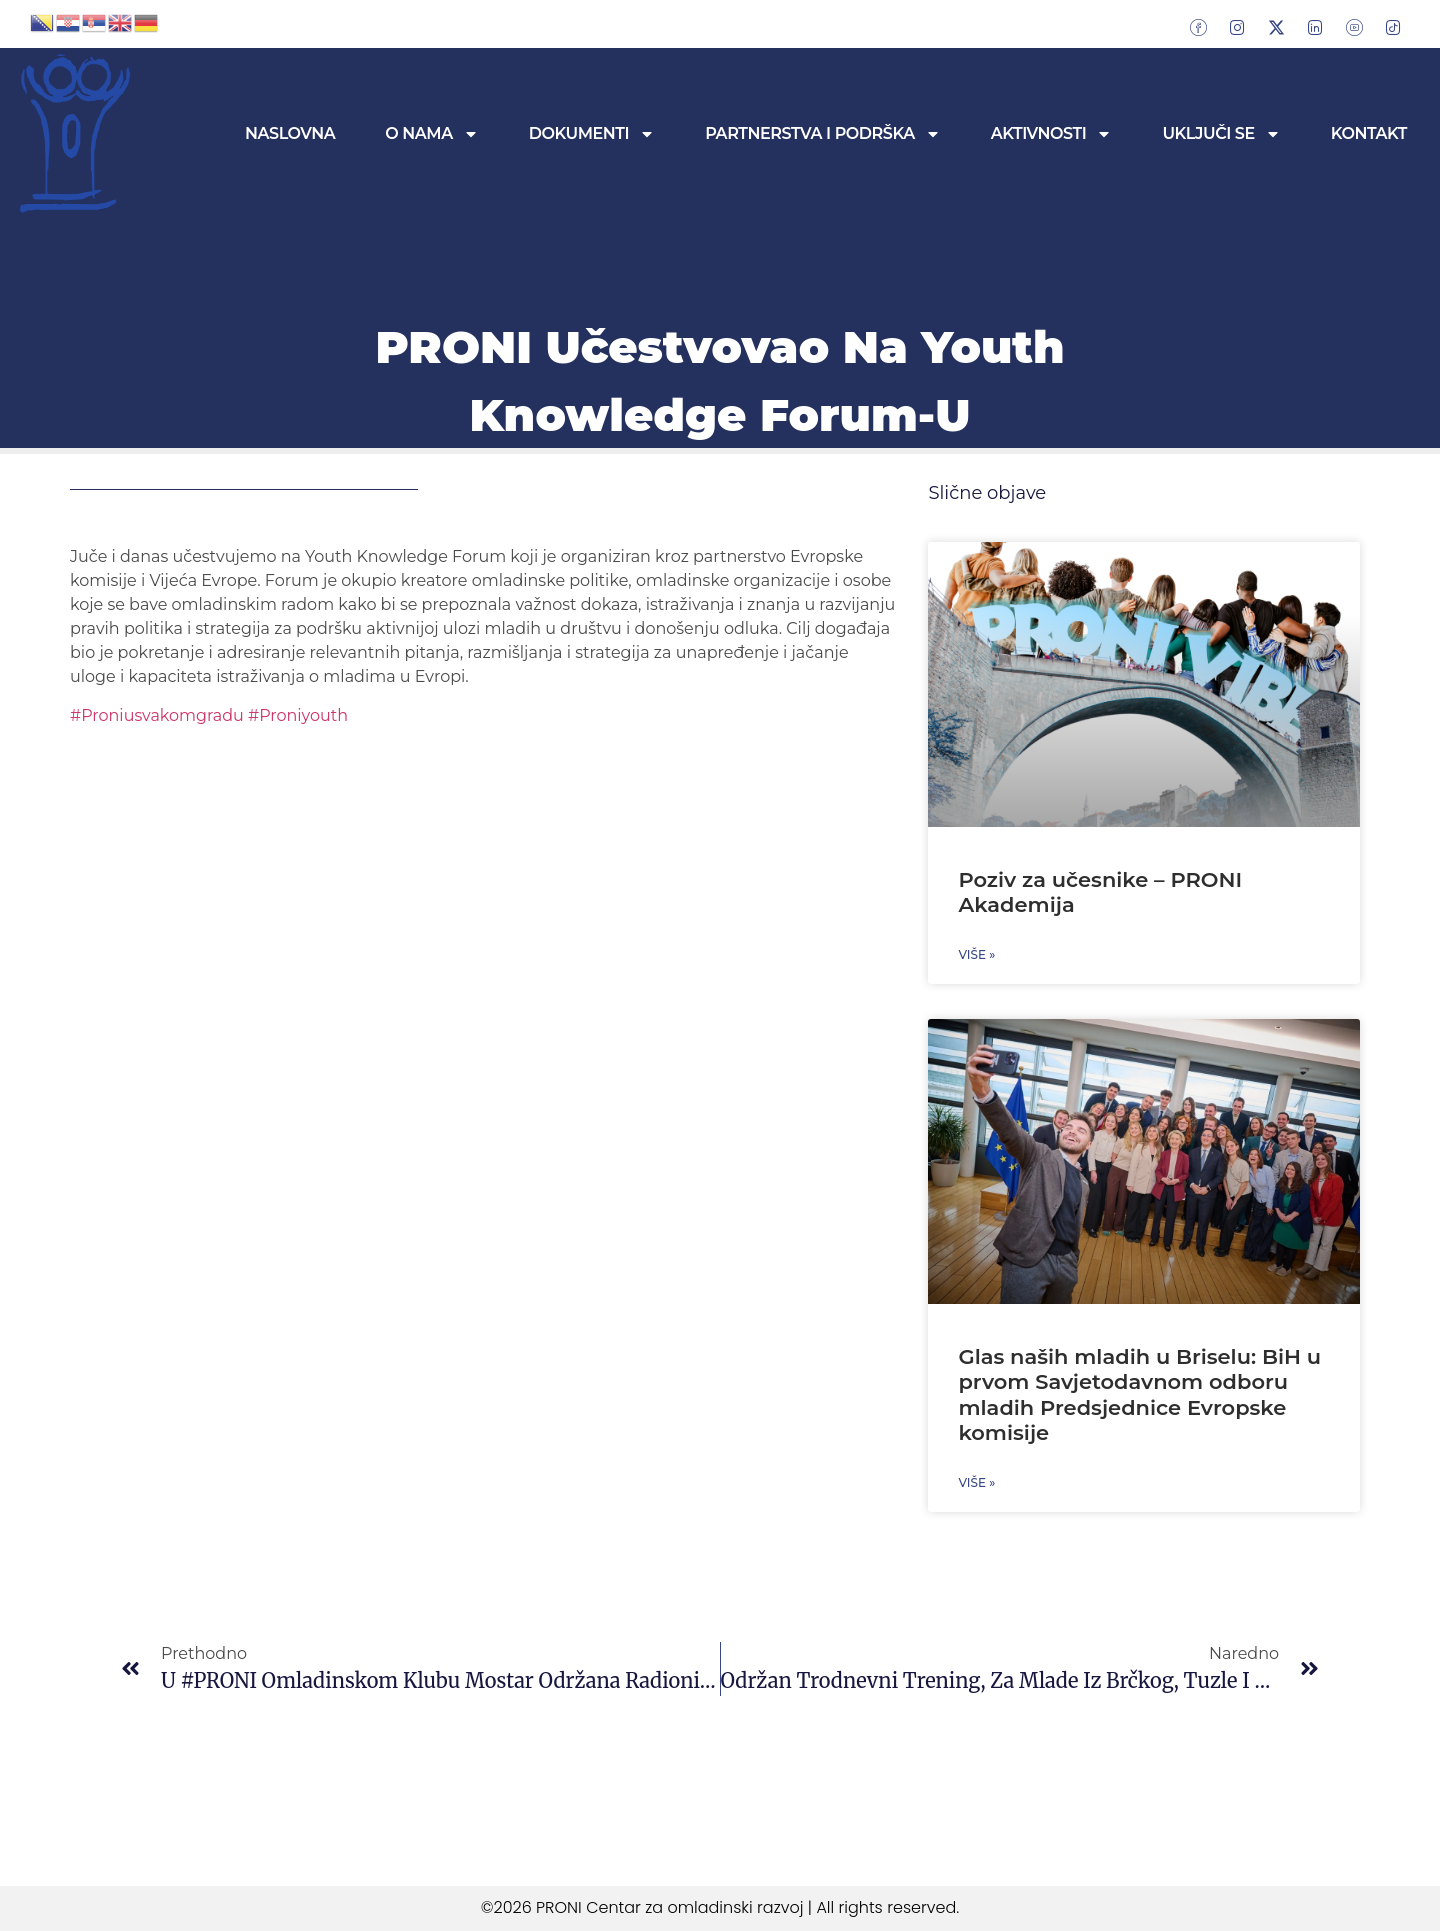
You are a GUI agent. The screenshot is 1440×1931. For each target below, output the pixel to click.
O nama (431, 134)
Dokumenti (592, 134)
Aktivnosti (1052, 134)
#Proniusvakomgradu (157, 715)
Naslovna (290, 133)
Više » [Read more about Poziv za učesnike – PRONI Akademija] (976, 954)
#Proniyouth (296, 715)
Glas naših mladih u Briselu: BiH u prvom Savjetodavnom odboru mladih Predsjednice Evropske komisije (1139, 1394)
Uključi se (1221, 134)
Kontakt (1369, 133)
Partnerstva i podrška (823, 134)
